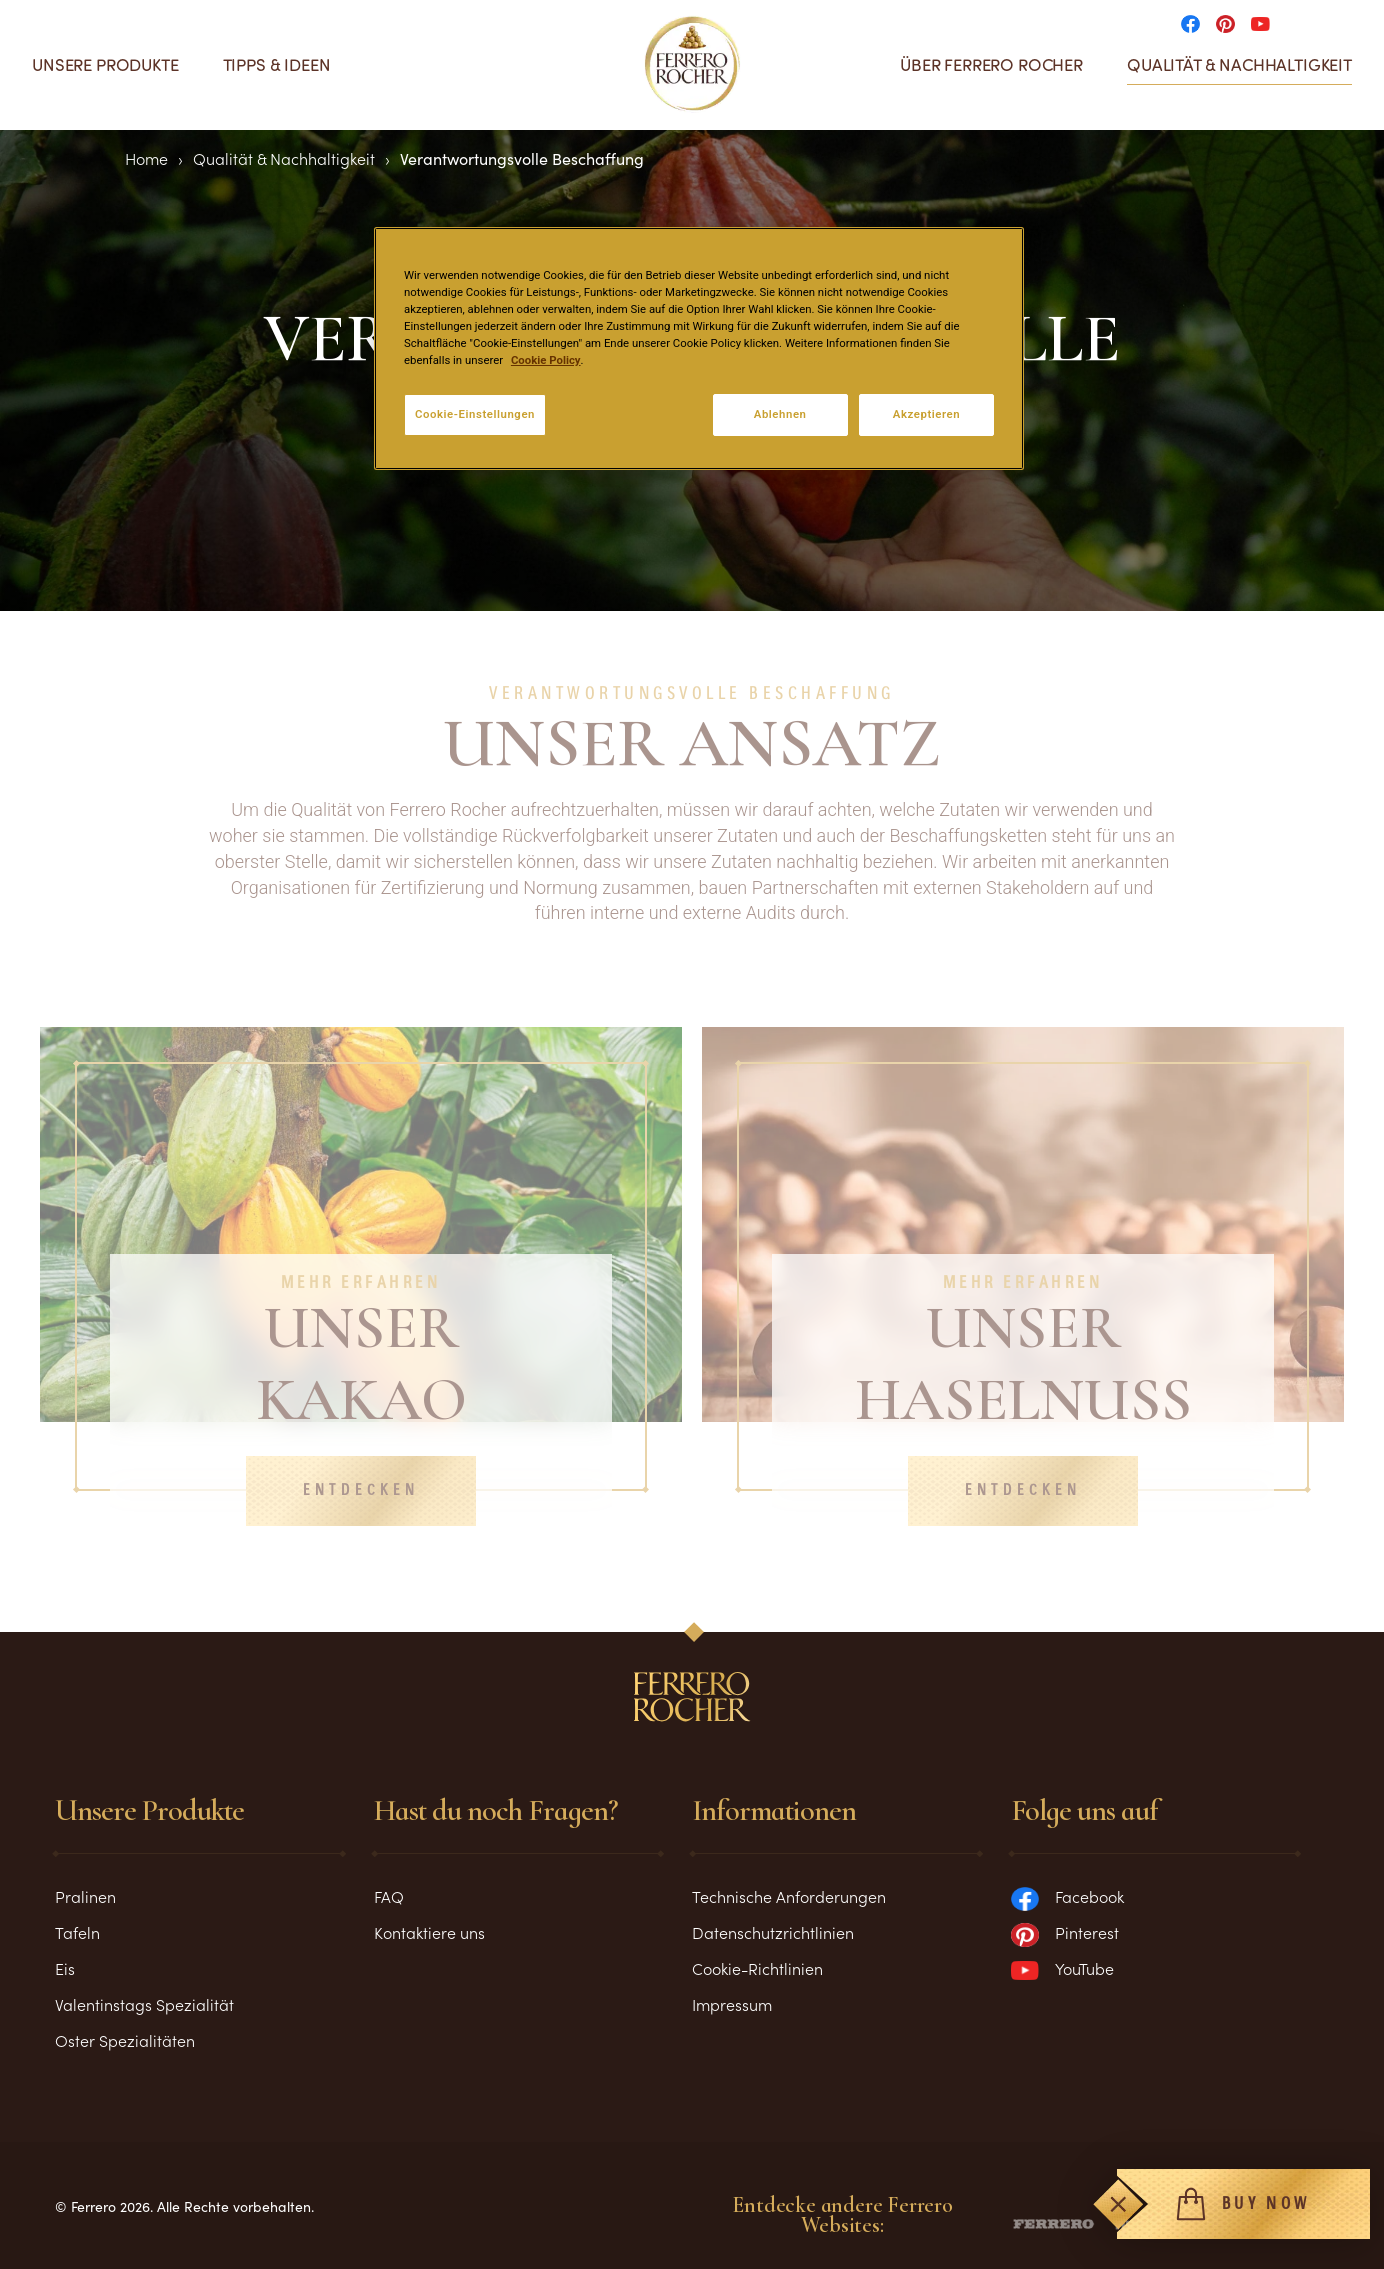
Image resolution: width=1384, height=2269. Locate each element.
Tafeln (77, 1932)
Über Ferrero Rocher (991, 64)
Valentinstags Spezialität (144, 2004)
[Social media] (1196, 22)
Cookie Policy (546, 360)
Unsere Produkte (105, 64)
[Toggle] (1118, 2204)
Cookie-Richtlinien (757, 1968)
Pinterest (1065, 1932)
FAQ (389, 1896)
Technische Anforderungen (789, 1896)
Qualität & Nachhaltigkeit (1239, 64)
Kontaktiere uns (429, 1932)
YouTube (1062, 1968)
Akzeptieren (926, 414)
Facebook (1067, 1896)
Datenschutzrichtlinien (773, 1932)
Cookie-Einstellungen (475, 414)
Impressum (732, 2004)
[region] (699, 348)
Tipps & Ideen (277, 64)
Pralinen (85, 1896)
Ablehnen (780, 414)
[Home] (692, 64)
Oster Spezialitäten (125, 2040)
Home (146, 158)
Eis (65, 1968)
